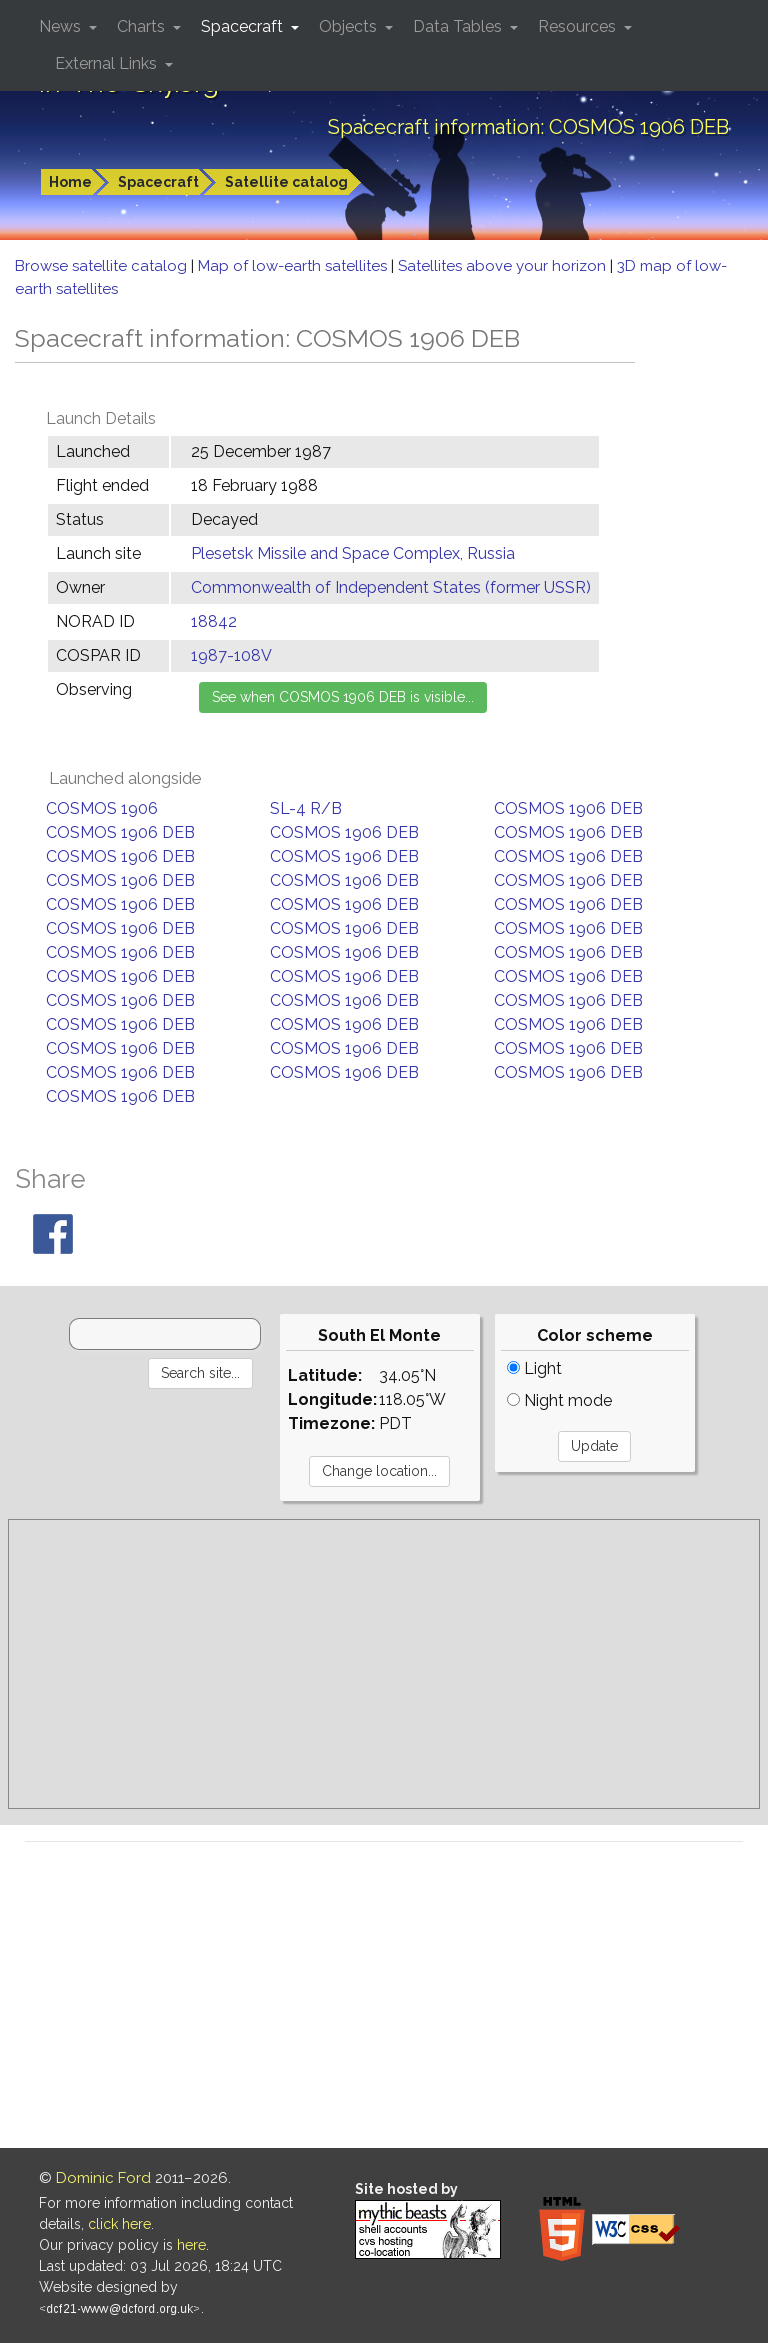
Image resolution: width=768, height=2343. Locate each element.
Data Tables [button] (459, 26)
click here (119, 2224)
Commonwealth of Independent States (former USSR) (391, 587)
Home (70, 182)
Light (534, 1368)
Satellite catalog (286, 182)
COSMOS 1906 (102, 808)
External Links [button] (108, 63)
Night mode (559, 1400)
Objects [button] (350, 26)
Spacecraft (158, 182)
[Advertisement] (384, 1664)
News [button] (62, 26)
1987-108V (231, 655)
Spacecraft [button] (244, 26)
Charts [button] (143, 26)
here (191, 2245)
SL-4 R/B (306, 808)
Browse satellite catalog (103, 266)
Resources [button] (579, 26)
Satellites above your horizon (504, 266)
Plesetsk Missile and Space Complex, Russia (353, 553)
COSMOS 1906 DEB (568, 808)
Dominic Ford (103, 2178)
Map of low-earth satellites (294, 266)
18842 (214, 621)
